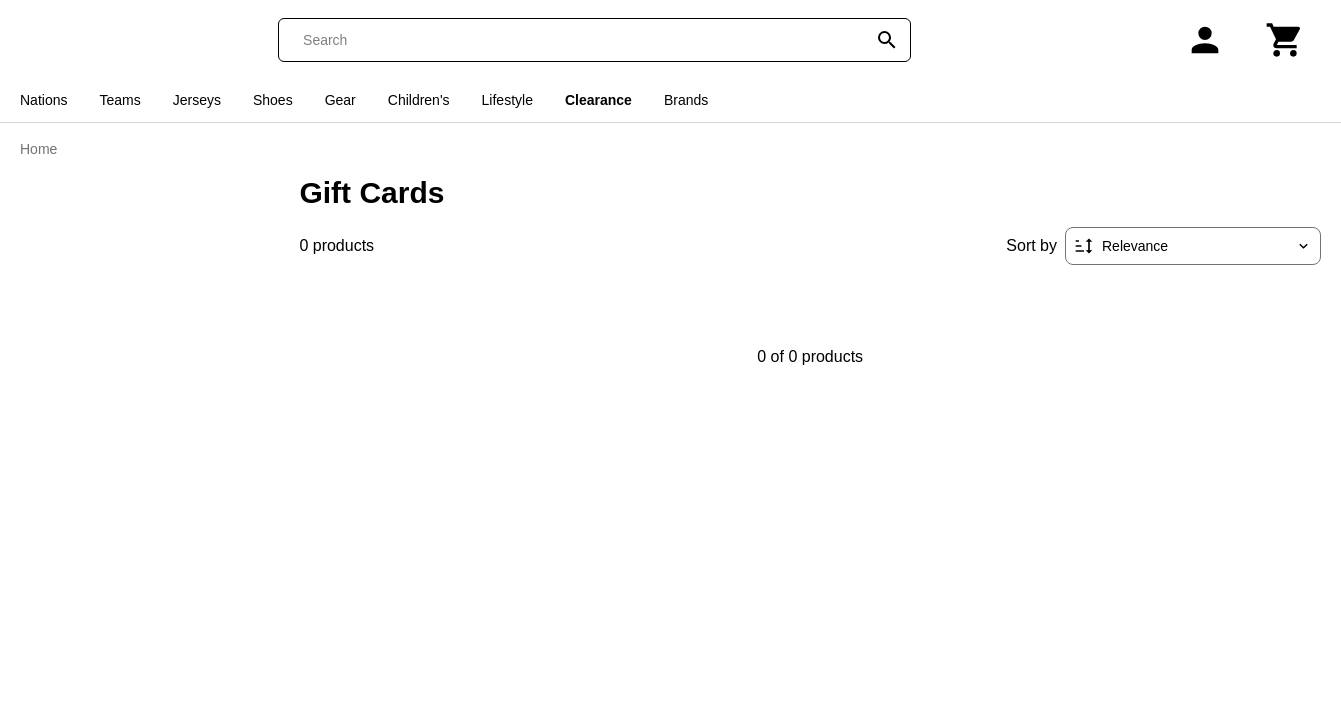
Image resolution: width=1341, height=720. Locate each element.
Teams (119, 100)
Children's (419, 100)
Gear (340, 100)
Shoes (273, 100)
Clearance (598, 100)
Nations (43, 100)
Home (38, 149)
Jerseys (197, 100)
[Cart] (1285, 40)
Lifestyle (507, 100)
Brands (686, 100)
